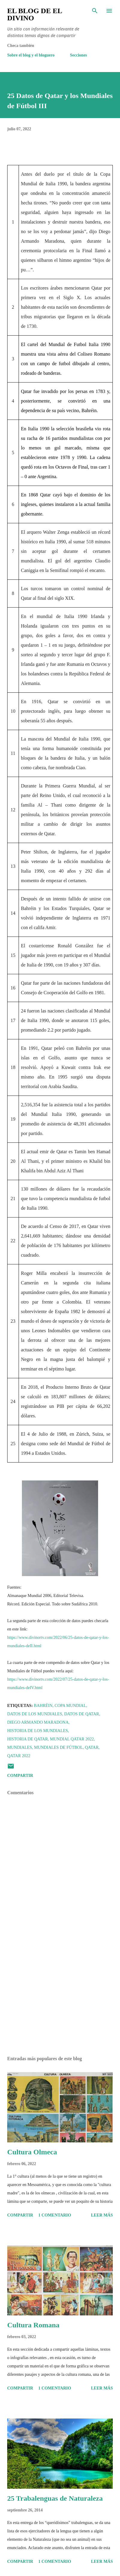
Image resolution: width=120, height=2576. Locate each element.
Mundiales (19, 1747)
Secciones (78, 55)
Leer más (102, 2215)
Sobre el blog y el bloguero (31, 55)
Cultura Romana (33, 2325)
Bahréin (43, 1705)
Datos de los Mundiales (34, 1714)
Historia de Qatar (27, 1739)
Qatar (92, 1747)
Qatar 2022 (18, 1756)
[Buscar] (94, 10)
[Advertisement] (60, 1995)
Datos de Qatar (81, 1714)
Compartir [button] (20, 1775)
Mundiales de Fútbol (58, 1747)
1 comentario (54, 2215)
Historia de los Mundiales (37, 1730)
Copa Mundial (70, 1705)
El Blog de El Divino (34, 14)
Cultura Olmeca (32, 2152)
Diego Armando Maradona (38, 1722)
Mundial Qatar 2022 (72, 1739)
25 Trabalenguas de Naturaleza (55, 2498)
